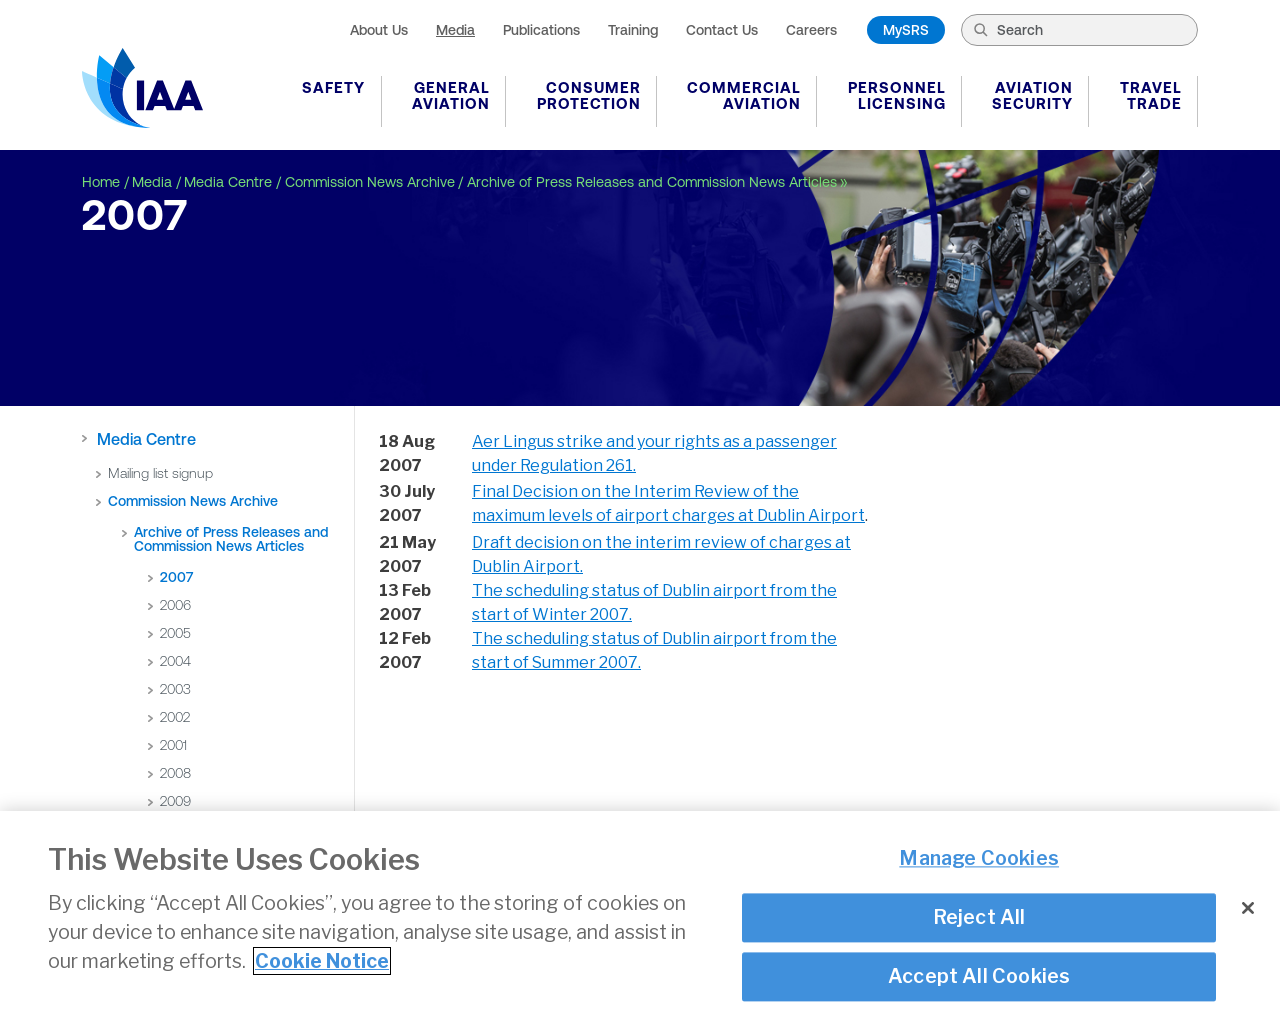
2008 (175, 773)
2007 (176, 577)
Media (455, 30)
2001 (173, 745)
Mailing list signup (160, 473)
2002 (175, 717)
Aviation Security (1032, 95)
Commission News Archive (370, 182)
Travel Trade (1151, 95)
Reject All (979, 920)
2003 (175, 689)
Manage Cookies (979, 861)
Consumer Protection (589, 95)
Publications (541, 30)
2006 (175, 605)
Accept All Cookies (979, 979)
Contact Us (722, 30)
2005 (175, 633)
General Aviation (451, 95)
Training (633, 30)
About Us (379, 30)
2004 (175, 661)
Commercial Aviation (744, 95)
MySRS (906, 30)
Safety (333, 87)
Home (101, 182)
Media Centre (228, 182)
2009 (175, 801)
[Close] (1248, 911)
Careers (811, 30)
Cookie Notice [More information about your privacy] (322, 964)
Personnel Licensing (897, 95)
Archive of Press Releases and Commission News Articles (652, 182)
